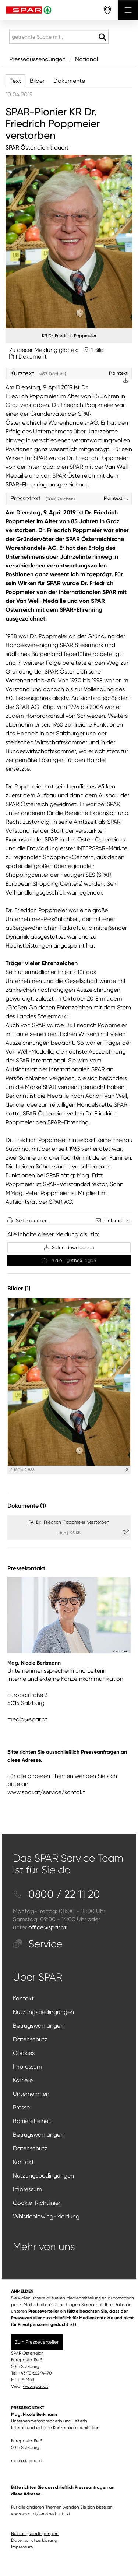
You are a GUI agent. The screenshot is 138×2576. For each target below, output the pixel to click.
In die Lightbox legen (69, 1260)
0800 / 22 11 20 (56, 1894)
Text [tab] (15, 80)
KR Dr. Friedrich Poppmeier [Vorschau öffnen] (69, 335)
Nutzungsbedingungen (43, 2012)
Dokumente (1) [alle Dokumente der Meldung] (26, 1505)
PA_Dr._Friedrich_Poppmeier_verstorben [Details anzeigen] (69, 1522)
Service (37, 1944)
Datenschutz (30, 2039)
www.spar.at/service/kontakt (46, 1792)
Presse (21, 2107)
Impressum (27, 2066)
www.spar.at (35, 2386)
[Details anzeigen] (127, 1470)
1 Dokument (31, 356)
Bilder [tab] (37, 80)
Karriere (23, 2080)
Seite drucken (32, 1220)
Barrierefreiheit (32, 2121)
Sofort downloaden (69, 1247)
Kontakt (23, 1998)
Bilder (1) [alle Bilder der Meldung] (19, 1288)
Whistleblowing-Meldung (46, 2216)
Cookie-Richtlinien (37, 2202)
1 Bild (97, 350)
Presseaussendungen (37, 59)
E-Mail (27, 2379)
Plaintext (116, 498)
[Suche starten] (102, 37)
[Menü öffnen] (128, 10)
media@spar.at (27, 1719)
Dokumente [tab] (69, 80)
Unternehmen (31, 2093)
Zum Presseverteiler (37, 2342)
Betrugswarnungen (38, 2025)
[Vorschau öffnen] (69, 241)
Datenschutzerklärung (34, 2540)
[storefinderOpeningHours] (108, 10)
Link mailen (117, 1220)
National (86, 59)
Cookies (24, 2052)
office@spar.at (47, 1927)
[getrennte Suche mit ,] (59, 37)
